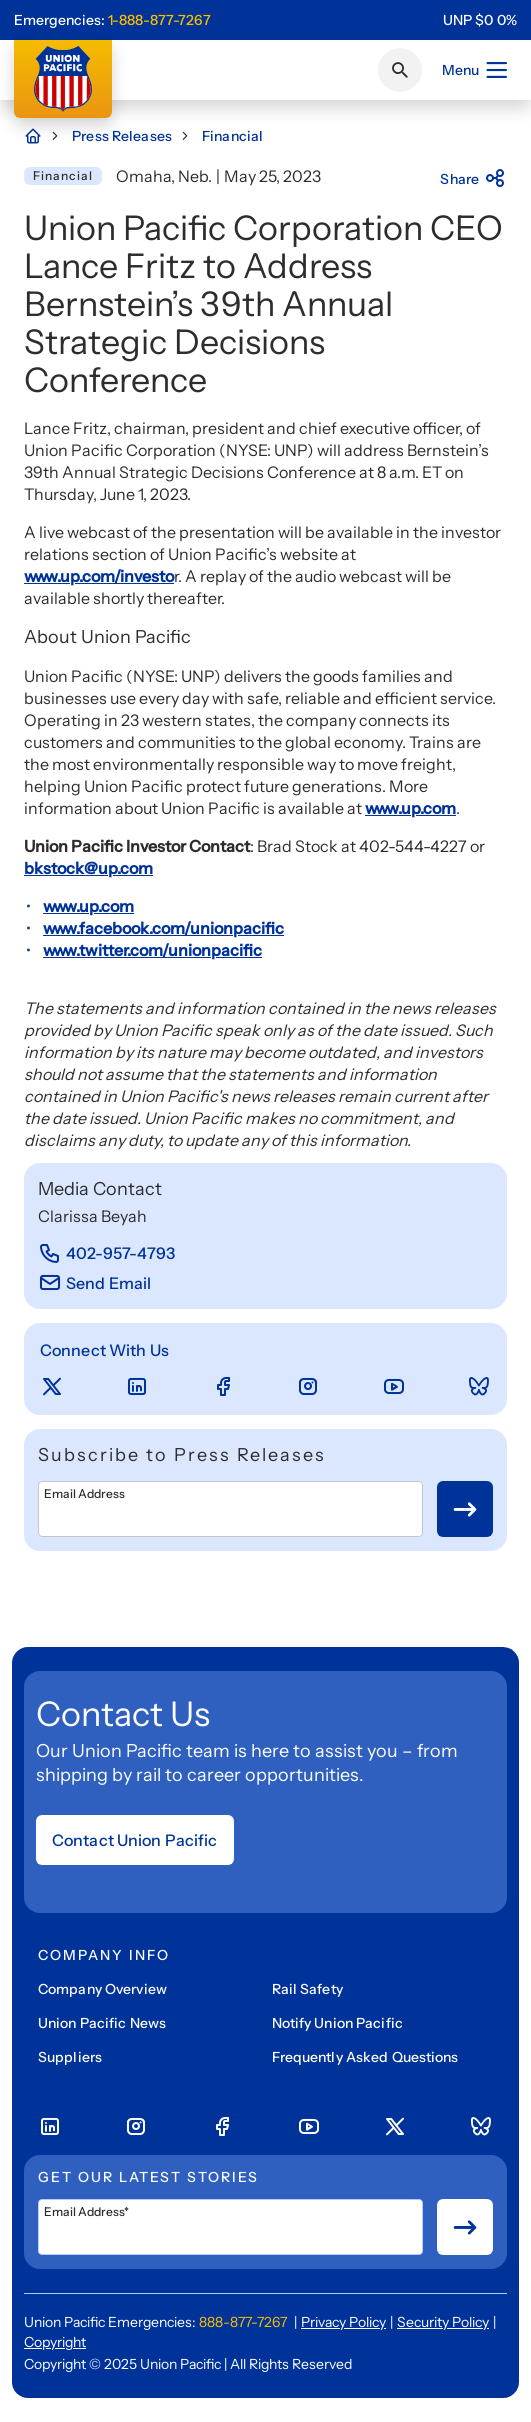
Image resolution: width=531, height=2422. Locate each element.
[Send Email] (94, 1283)
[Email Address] (230, 1509)
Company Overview (102, 1989)
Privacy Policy (343, 2322)
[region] (480, 20)
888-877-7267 (243, 2322)
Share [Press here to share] (473, 179)
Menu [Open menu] (475, 70)
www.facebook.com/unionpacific (163, 928)
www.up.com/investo (99, 576)
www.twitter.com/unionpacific (152, 950)
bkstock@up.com (88, 868)
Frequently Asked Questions (365, 2057)
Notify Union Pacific (337, 2023)
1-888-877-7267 (159, 20)
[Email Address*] (230, 2227)
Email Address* (86, 2212)
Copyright (55, 2342)
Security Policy (443, 2322)
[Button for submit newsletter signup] (465, 1509)
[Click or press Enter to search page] (400, 70)
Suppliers (70, 2057)
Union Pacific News (102, 2023)
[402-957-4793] (107, 1253)
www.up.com (410, 808)
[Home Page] (43, 136)
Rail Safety (307, 1989)
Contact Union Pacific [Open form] (135, 1840)
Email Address (84, 1494)
